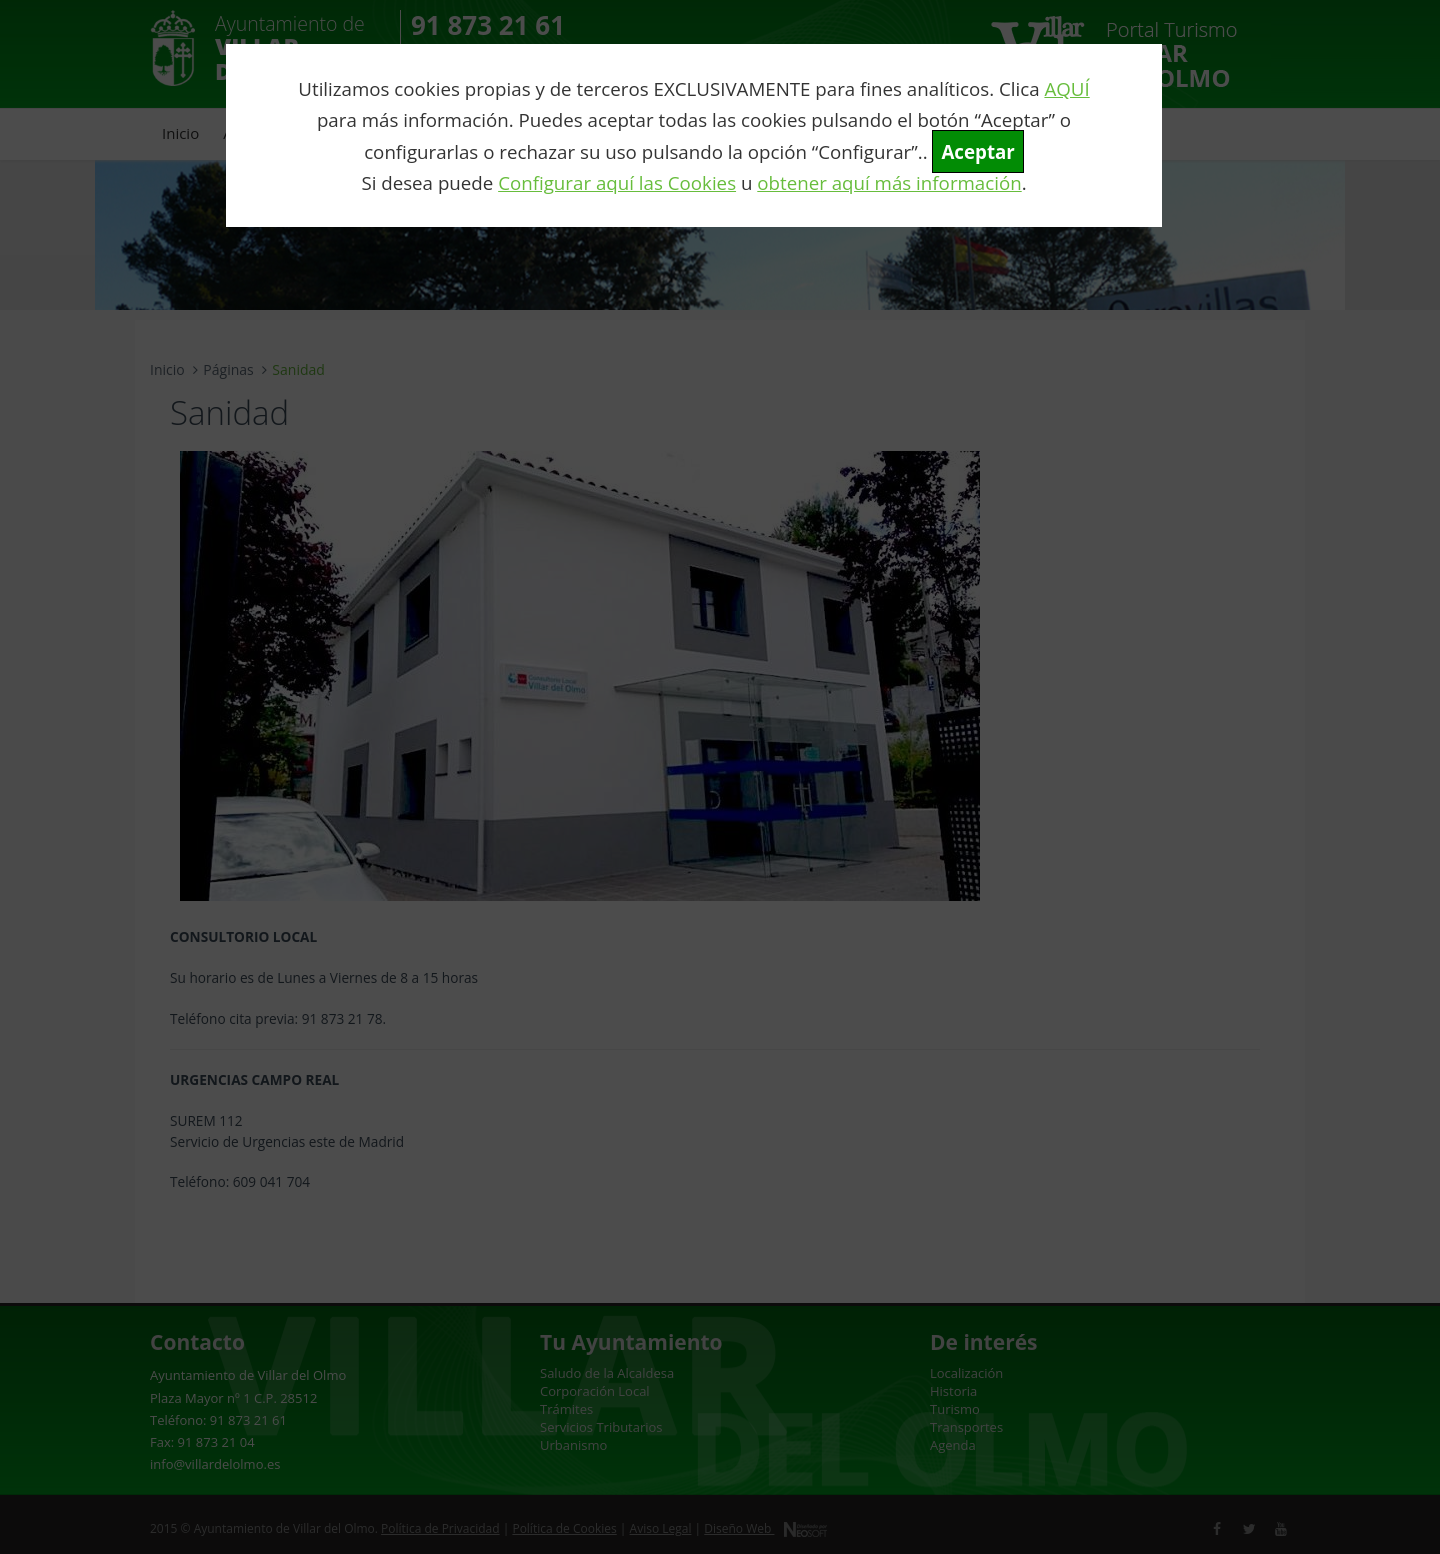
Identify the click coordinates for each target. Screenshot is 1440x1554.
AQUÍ (1066, 88)
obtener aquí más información (889, 182)
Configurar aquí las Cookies (617, 182)
